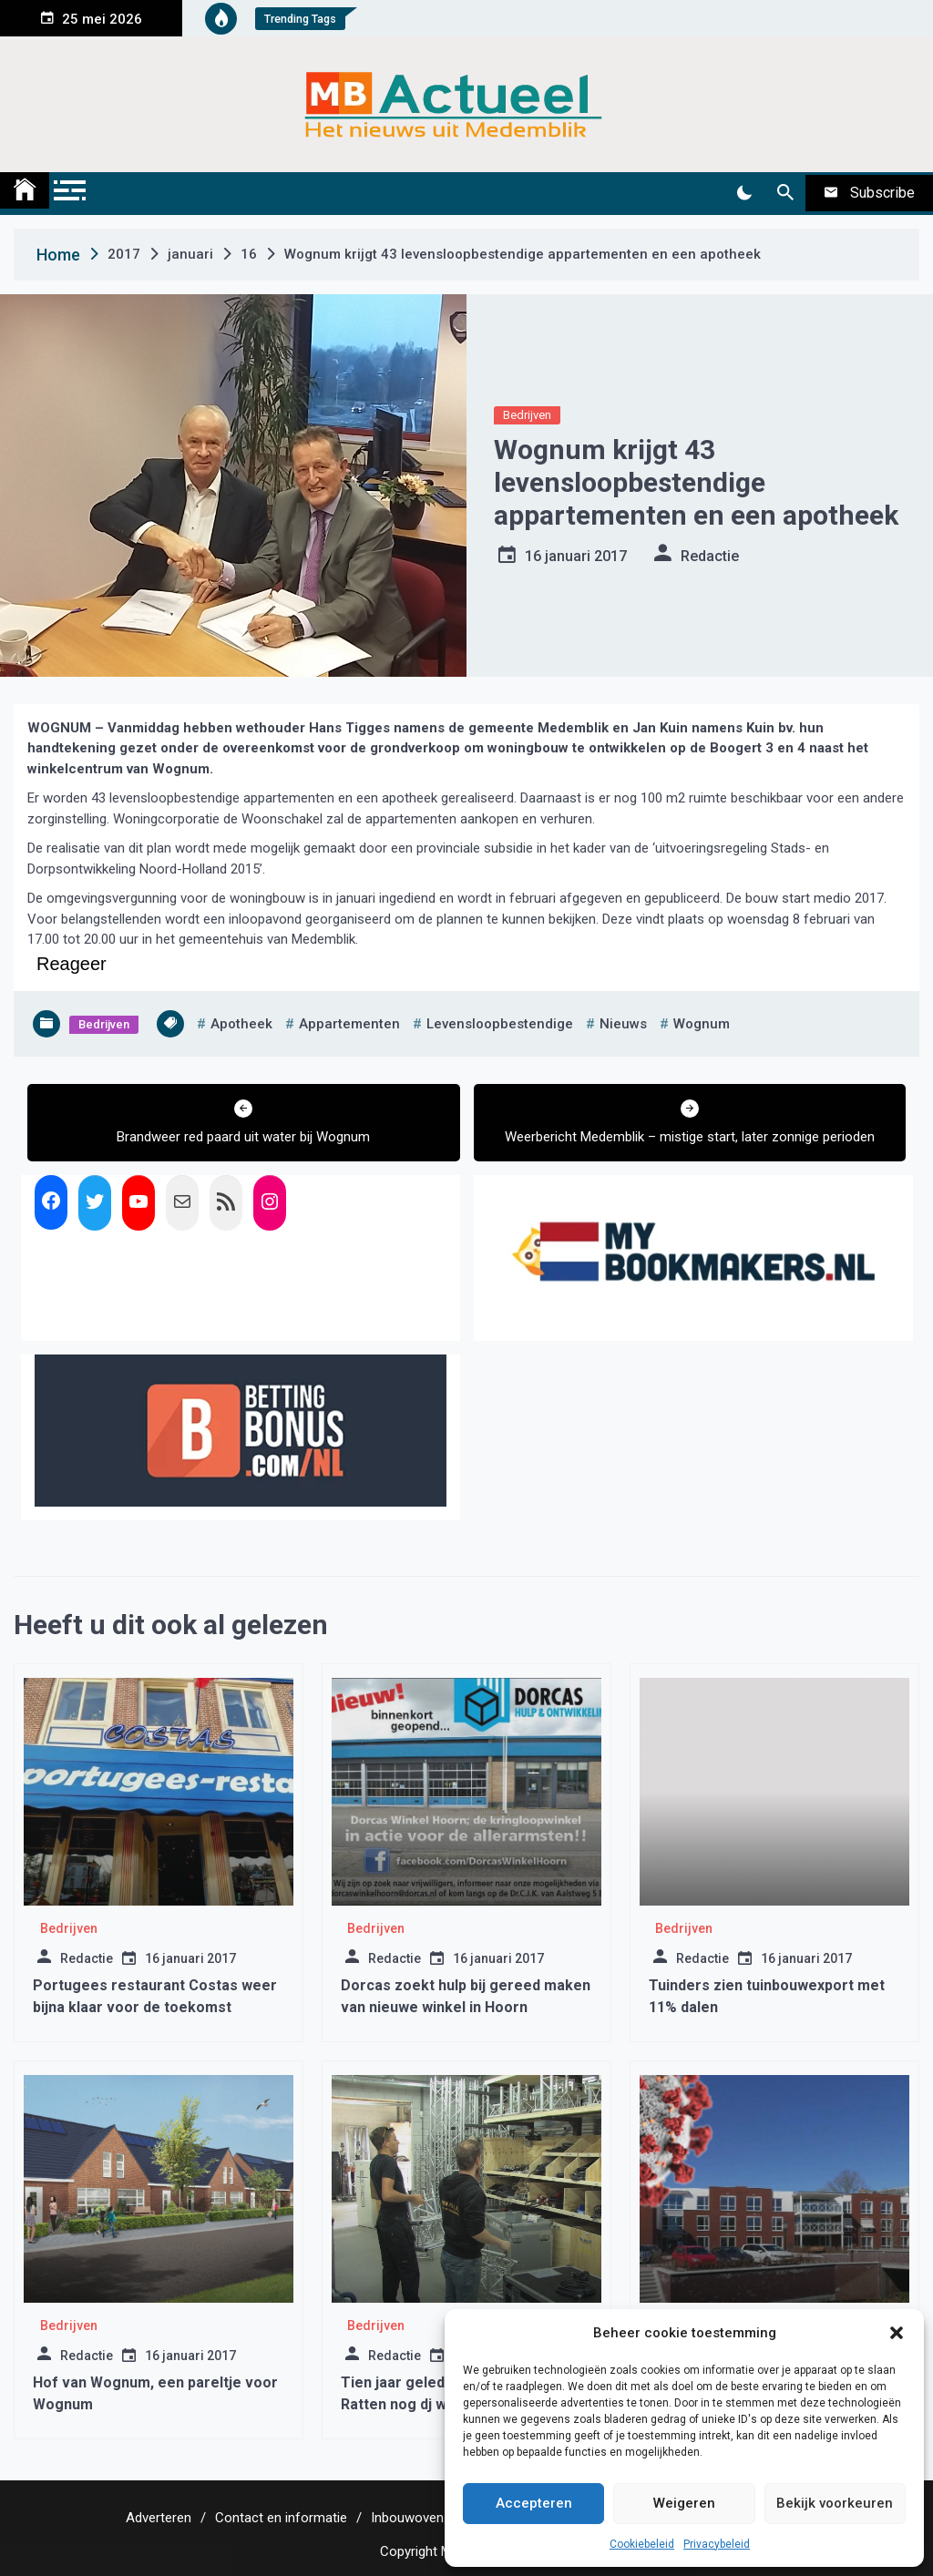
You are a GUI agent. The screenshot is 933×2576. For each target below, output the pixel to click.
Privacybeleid (716, 2544)
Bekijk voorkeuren (834, 2503)
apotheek (241, 1024)
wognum (701, 1024)
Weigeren (684, 2503)
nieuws (623, 1024)
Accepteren (534, 2503)
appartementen (349, 1024)
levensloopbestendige (499, 1024)
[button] (896, 2333)
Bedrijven (527, 415)
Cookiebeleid (642, 2544)
